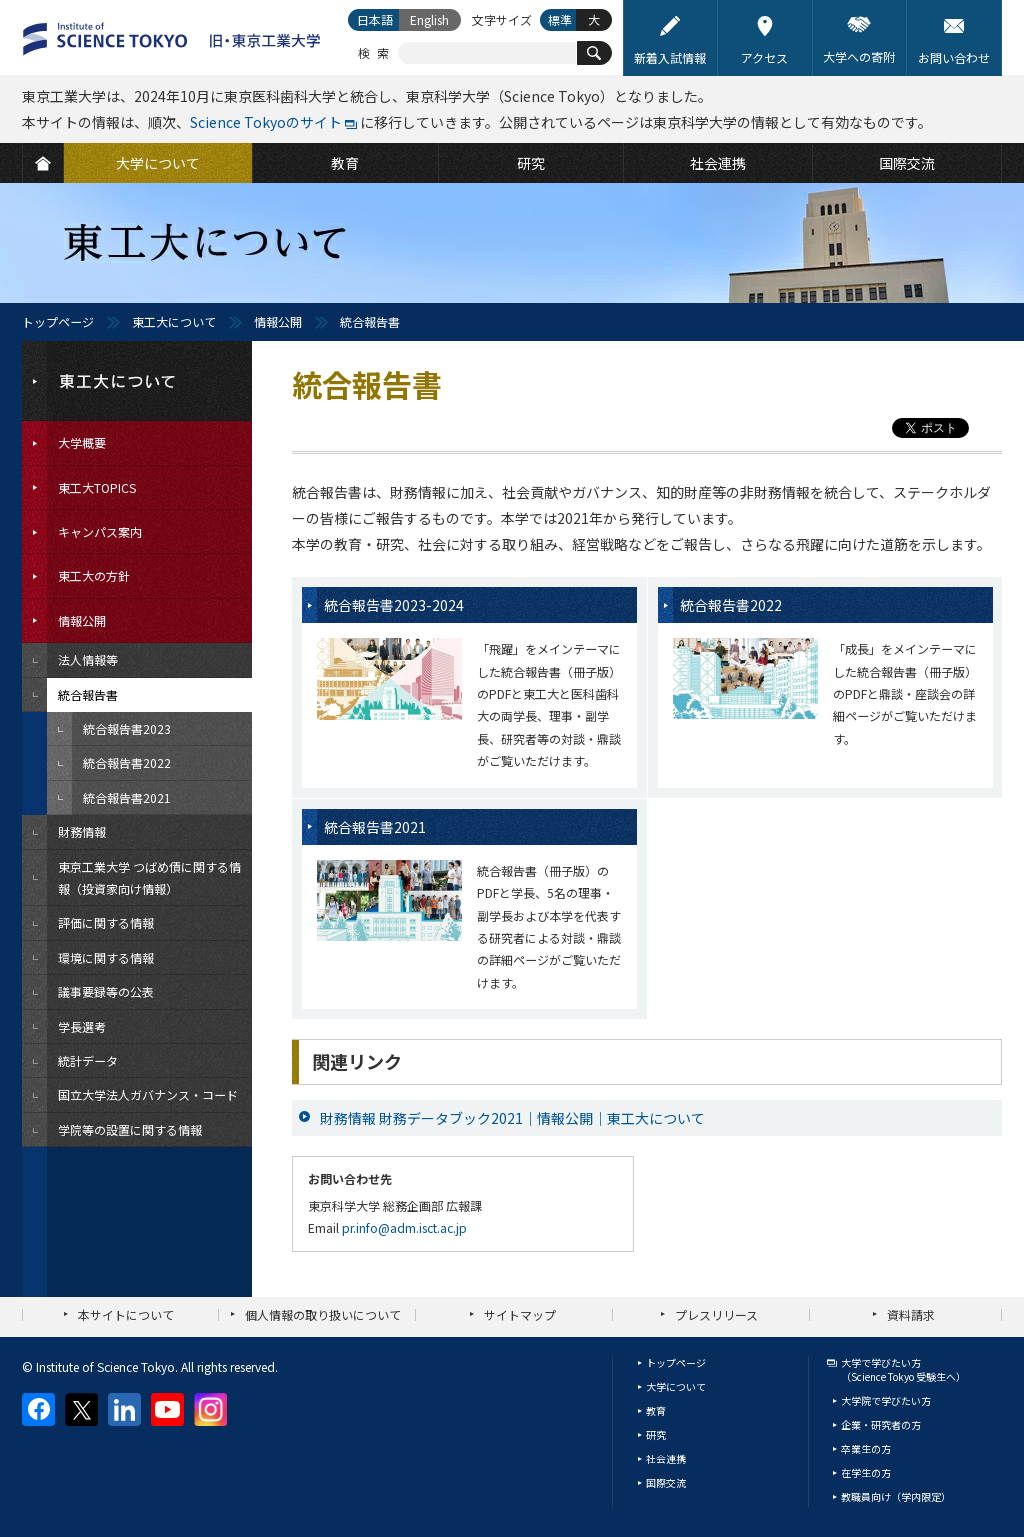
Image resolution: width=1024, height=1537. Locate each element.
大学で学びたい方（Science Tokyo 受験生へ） (903, 1369)
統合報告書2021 (375, 827)
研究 (656, 1434)
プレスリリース (716, 1314)
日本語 (375, 19)
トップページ (58, 321)
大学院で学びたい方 (886, 1400)
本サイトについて (126, 1314)
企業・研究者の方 (881, 1424)
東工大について (174, 321)
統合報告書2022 (731, 605)
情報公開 (278, 321)
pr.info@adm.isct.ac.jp (404, 1227)
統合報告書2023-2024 (394, 605)
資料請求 (911, 1314)
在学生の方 (866, 1472)
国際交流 (666, 1482)
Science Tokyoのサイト (266, 122)
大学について (676, 1386)
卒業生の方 (866, 1448)
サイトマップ (520, 1314)
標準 (560, 19)
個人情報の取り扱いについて (323, 1314)
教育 (656, 1410)
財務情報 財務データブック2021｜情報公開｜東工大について (512, 1118)
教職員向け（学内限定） (896, 1496)
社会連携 (666, 1458)
